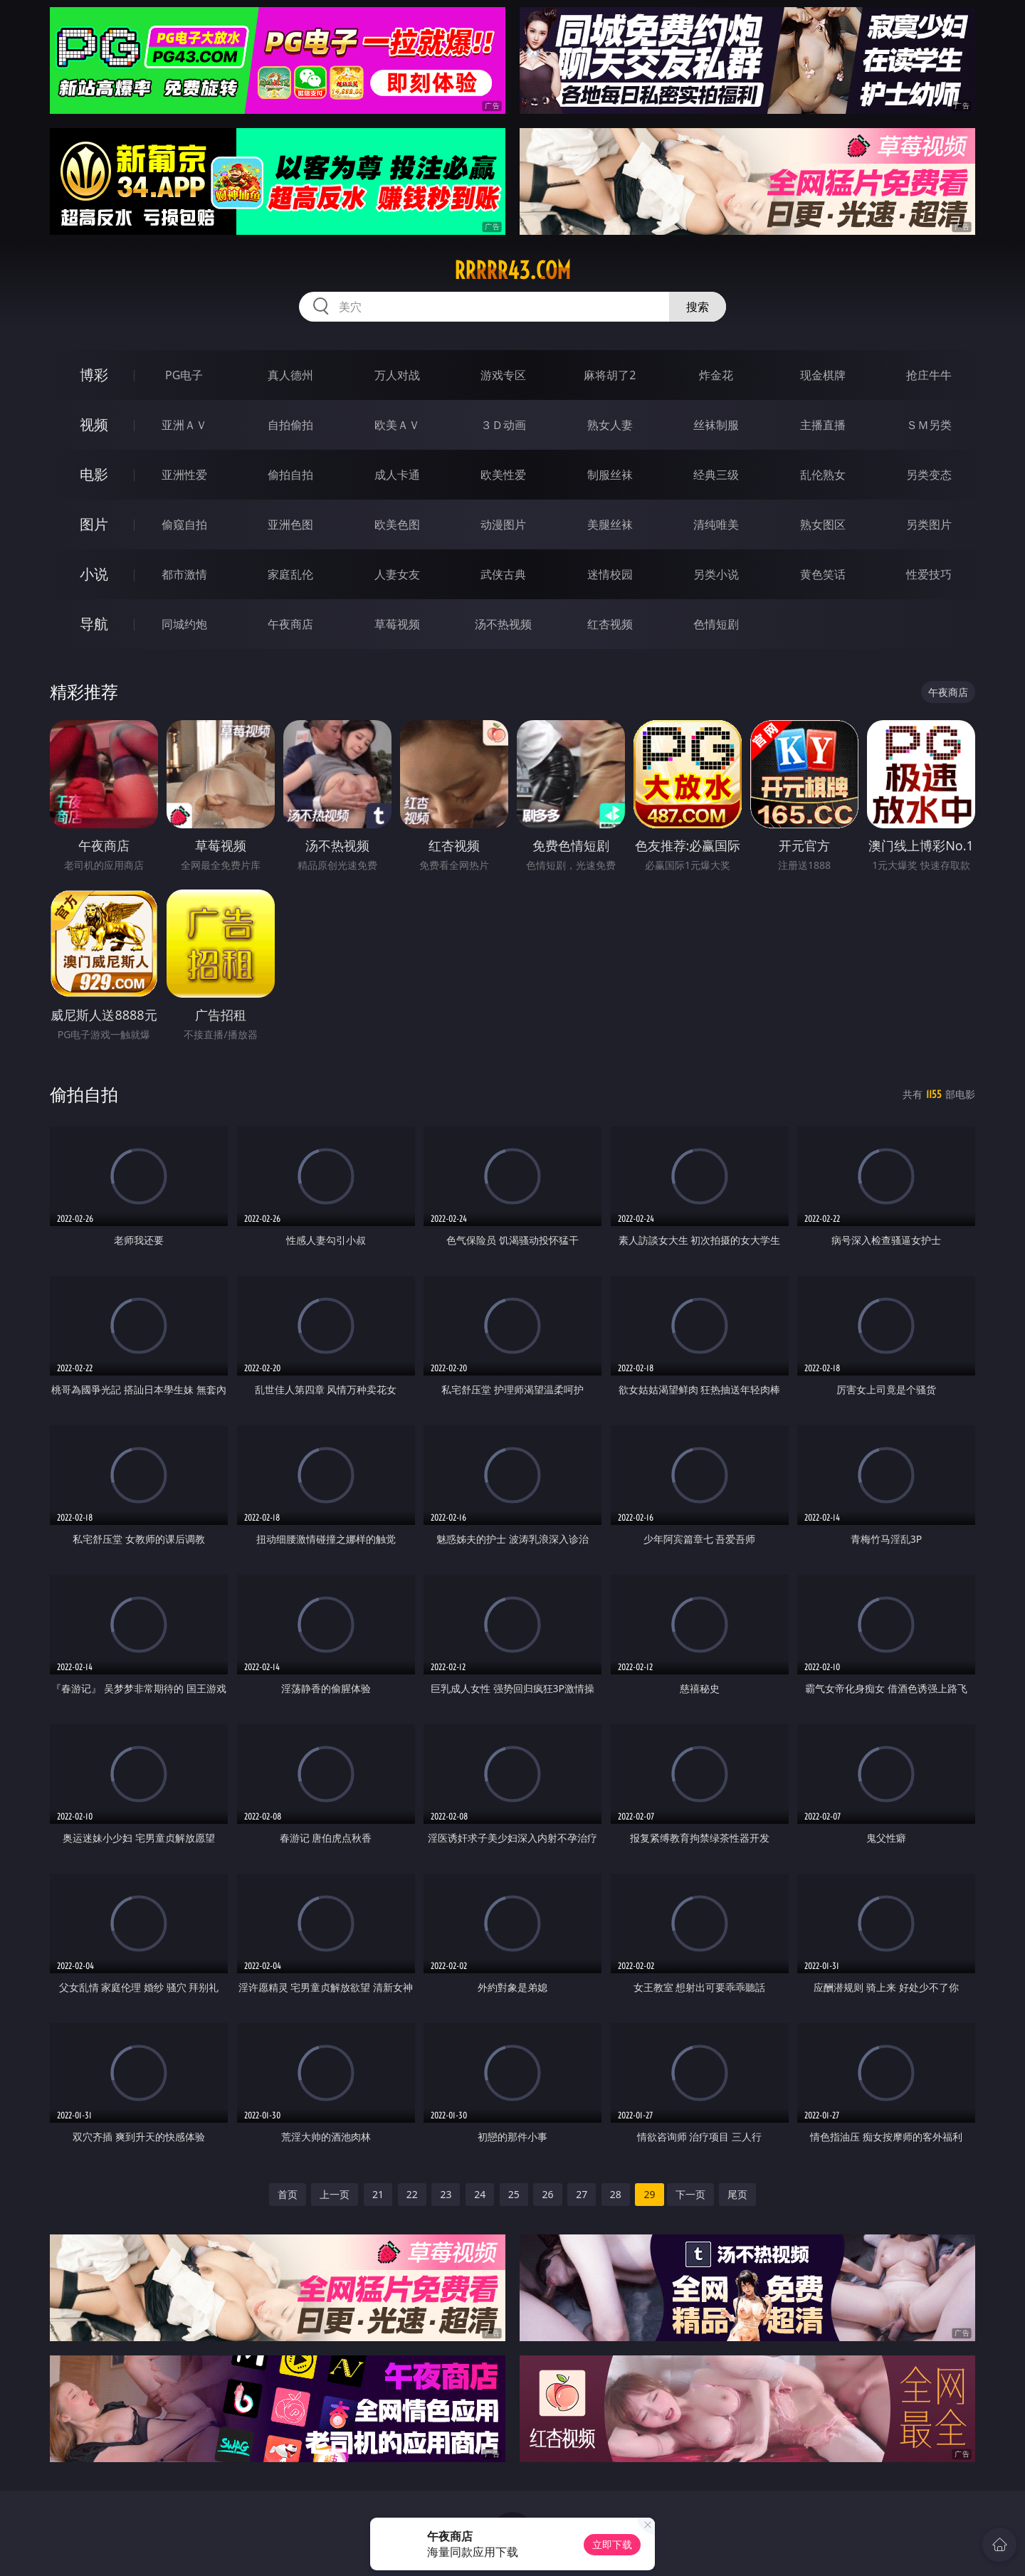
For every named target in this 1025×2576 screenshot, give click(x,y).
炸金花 (716, 375)
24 (479, 2194)
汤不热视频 (503, 624)
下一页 (690, 2194)
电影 (94, 474)
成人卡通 (397, 474)
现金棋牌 (823, 375)
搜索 (697, 307)
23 (445, 2194)
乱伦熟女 (823, 474)
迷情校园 (610, 574)
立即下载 (612, 2544)
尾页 (737, 2194)
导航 (94, 623)
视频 (94, 424)
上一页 (334, 2194)
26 (547, 2194)
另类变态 (929, 474)
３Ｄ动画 (503, 425)
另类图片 (929, 524)
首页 (288, 2194)
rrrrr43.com (512, 270)
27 (581, 2194)
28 (615, 2194)
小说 (94, 574)
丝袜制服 (716, 425)
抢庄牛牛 (929, 375)
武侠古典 (503, 574)
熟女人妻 (610, 425)
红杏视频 (610, 624)
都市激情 (184, 574)
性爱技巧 (929, 574)
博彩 (94, 374)
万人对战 (397, 375)
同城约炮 (184, 624)
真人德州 (290, 375)
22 (412, 2194)
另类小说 (716, 574)
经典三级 (716, 474)
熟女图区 (823, 524)
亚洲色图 (290, 524)
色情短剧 (716, 624)
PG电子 (184, 375)
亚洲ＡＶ (184, 425)
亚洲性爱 (184, 474)
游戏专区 (503, 375)
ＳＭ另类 (929, 425)
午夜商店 (290, 624)
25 (514, 2194)
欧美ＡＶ (397, 425)
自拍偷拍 (290, 425)
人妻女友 (397, 574)
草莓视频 (397, 624)
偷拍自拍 (290, 474)
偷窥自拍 (184, 524)
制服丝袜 (610, 474)
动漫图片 (503, 524)
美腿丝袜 (610, 524)
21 (378, 2194)
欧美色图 (397, 524)
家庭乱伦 (290, 574)
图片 (94, 524)
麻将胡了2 (610, 375)
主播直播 (823, 425)
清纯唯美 (716, 524)
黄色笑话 (823, 574)
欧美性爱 (503, 474)
